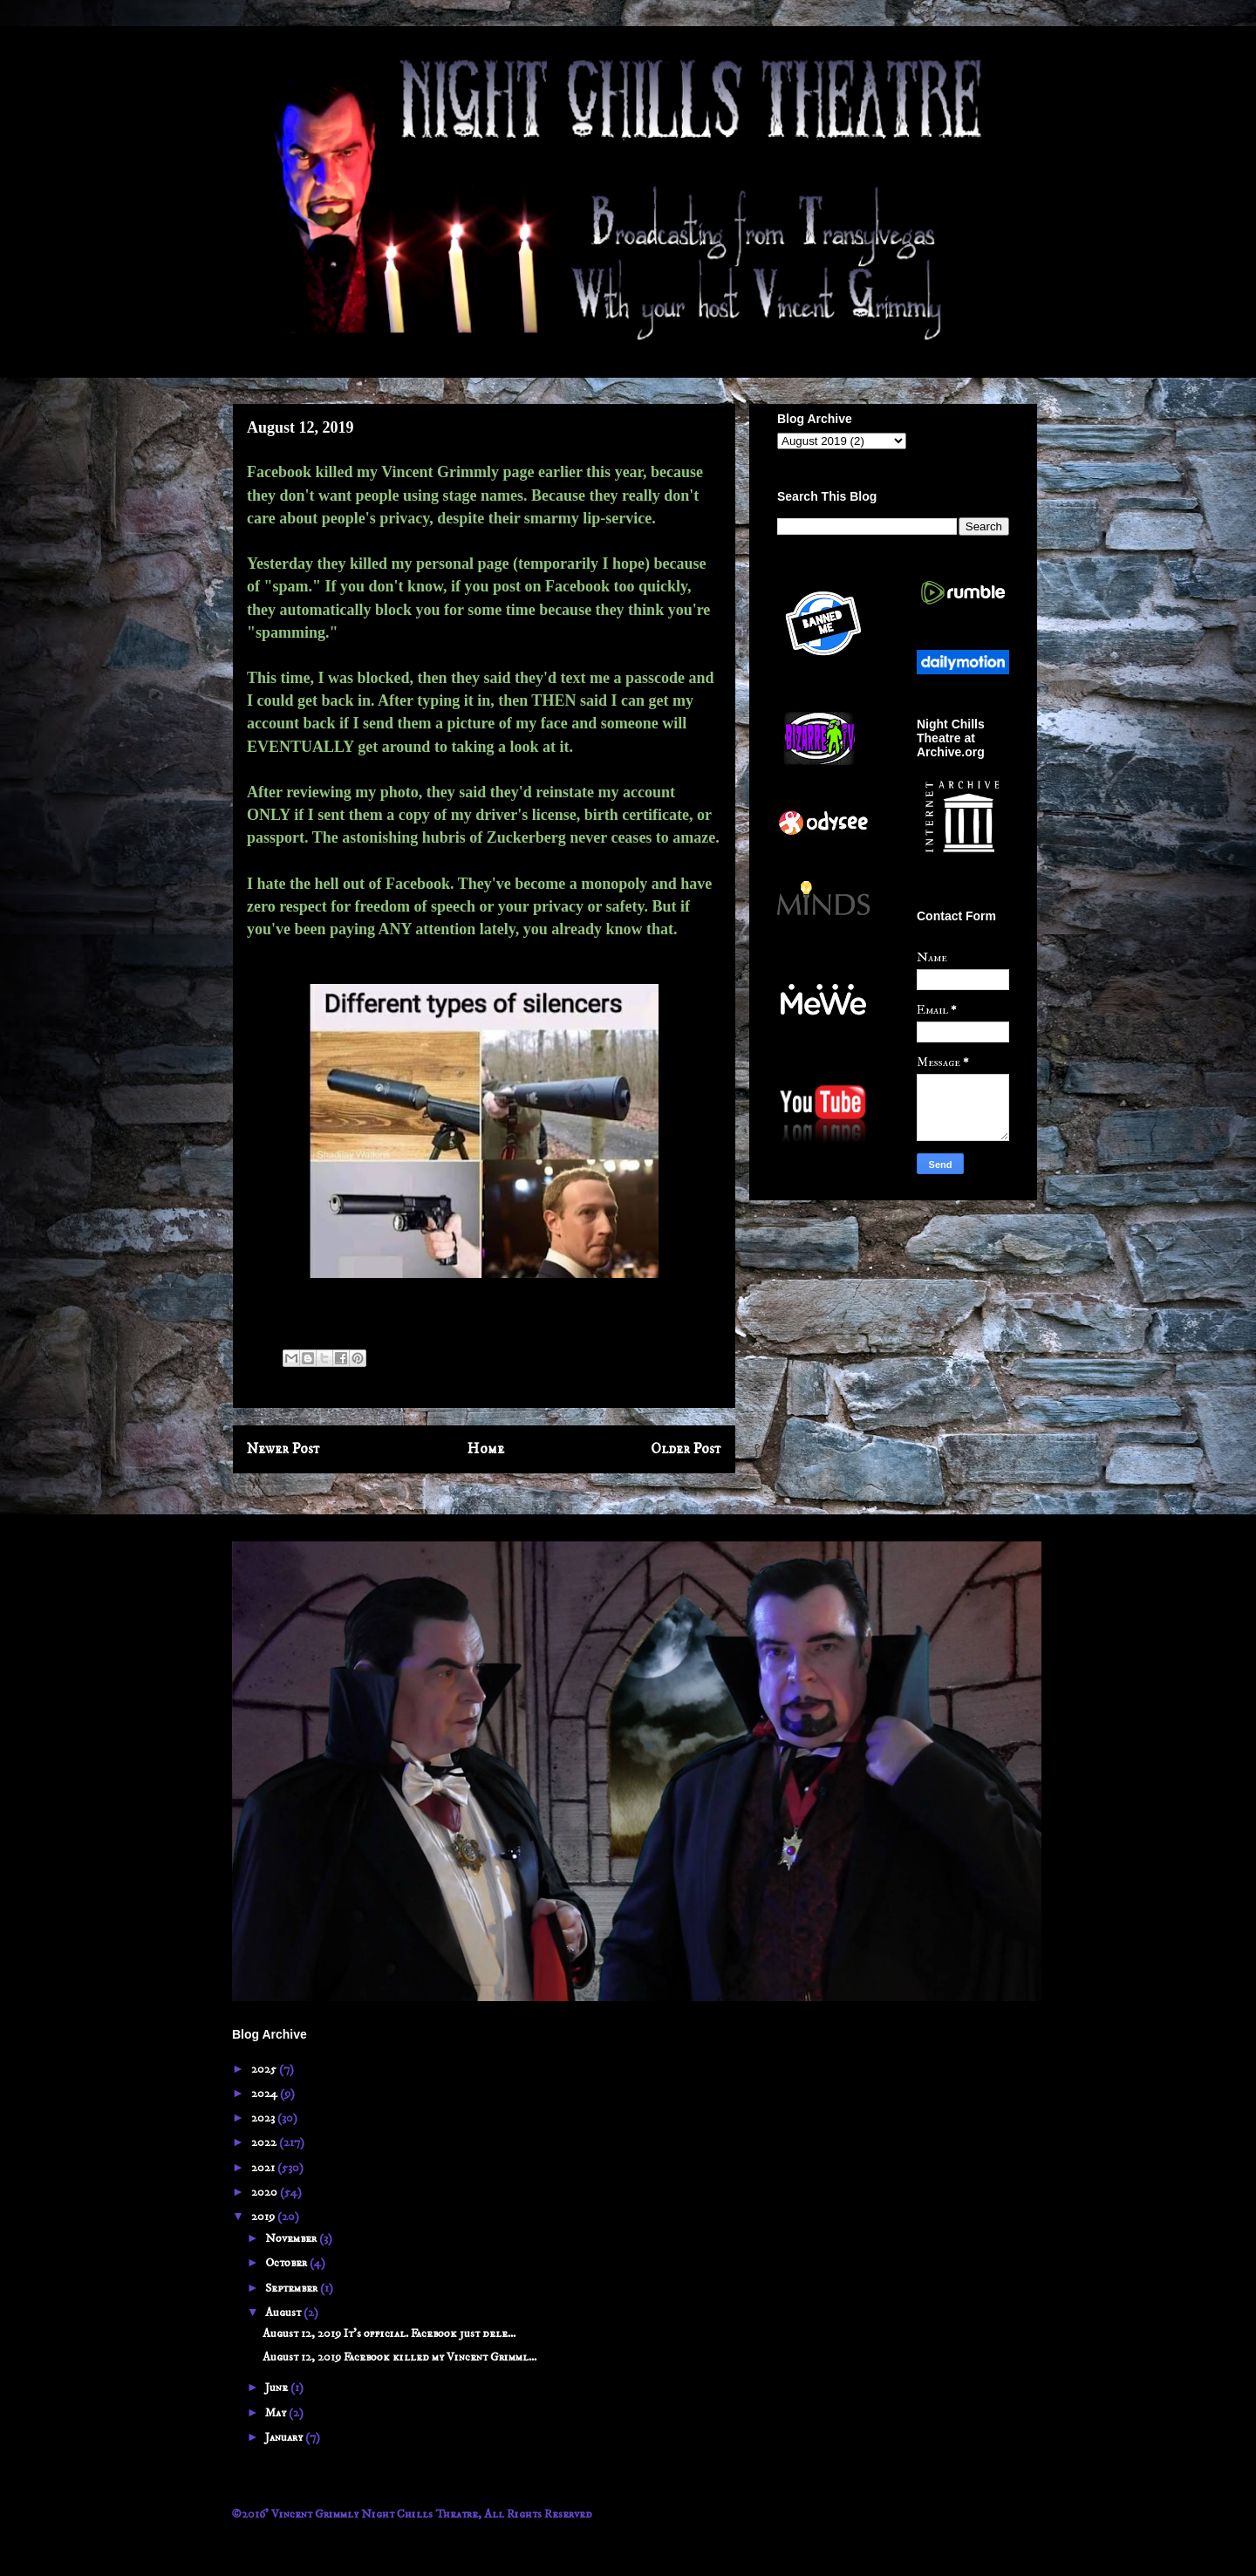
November (292, 2238)
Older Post (686, 1449)
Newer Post (283, 1449)
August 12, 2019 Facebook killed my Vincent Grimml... (399, 2357)
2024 (265, 2093)
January (285, 2437)
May (277, 2413)
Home (486, 1449)
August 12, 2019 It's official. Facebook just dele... (389, 2333)
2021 (264, 2168)
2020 (265, 2192)
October (287, 2263)
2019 (264, 2216)
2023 (264, 2118)
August (284, 2312)
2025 (265, 2069)
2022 (265, 2142)
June (277, 2387)
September (292, 2288)
